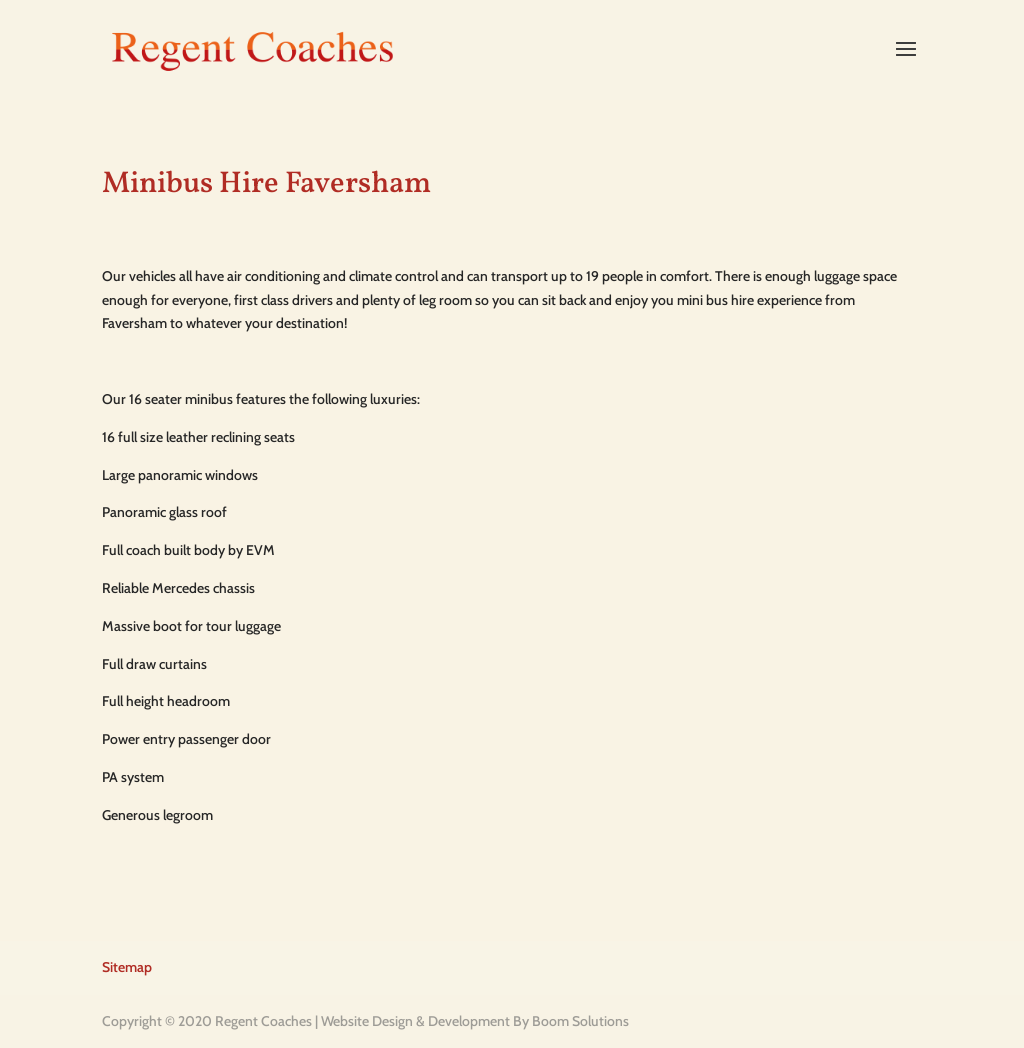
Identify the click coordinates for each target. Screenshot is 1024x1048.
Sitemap (127, 967)
